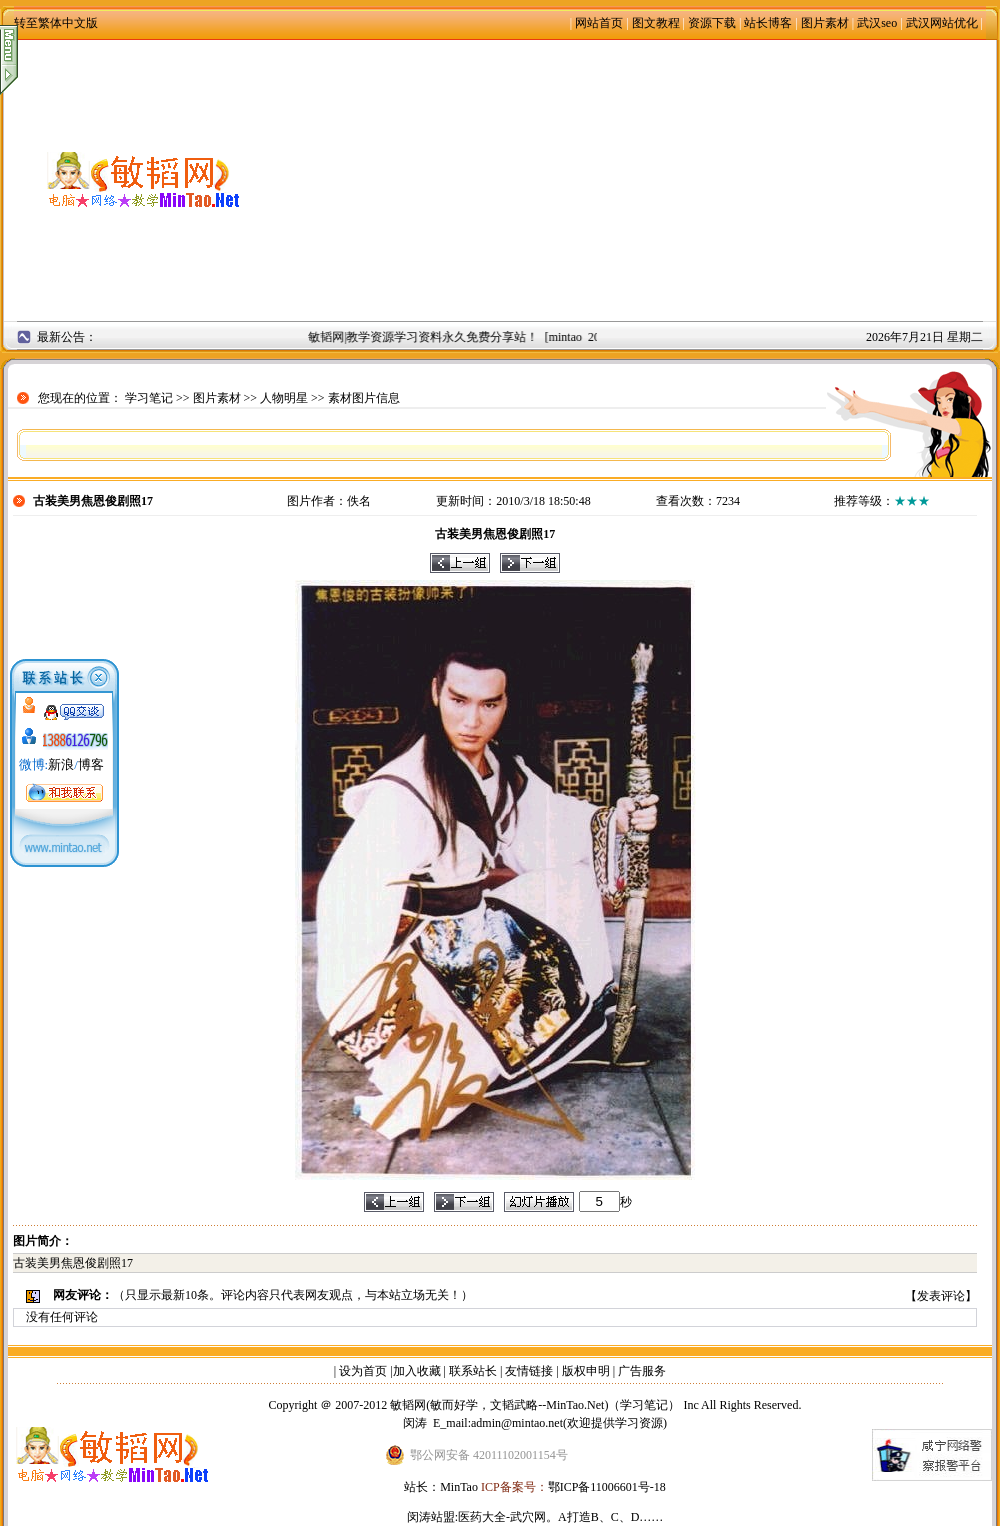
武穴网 (528, 1517)
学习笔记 (149, 398)
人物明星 (284, 398)
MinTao (459, 1487)
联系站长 (473, 1371)
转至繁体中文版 (56, 23)
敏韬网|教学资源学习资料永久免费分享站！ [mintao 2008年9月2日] (488, 337)
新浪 (61, 764)
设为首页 (363, 1371)
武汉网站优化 (942, 23)
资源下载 (712, 23)
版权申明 (586, 1371)
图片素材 (825, 23)
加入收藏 (417, 1371)
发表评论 (941, 1296)
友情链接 (529, 1371)
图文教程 (656, 23)
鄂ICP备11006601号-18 (607, 1487)
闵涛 (415, 1423)
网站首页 (599, 23)
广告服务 (642, 1371)
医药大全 (482, 1517)
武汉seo (877, 23)
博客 (91, 764)
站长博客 (768, 23)
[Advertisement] (640, 180)
